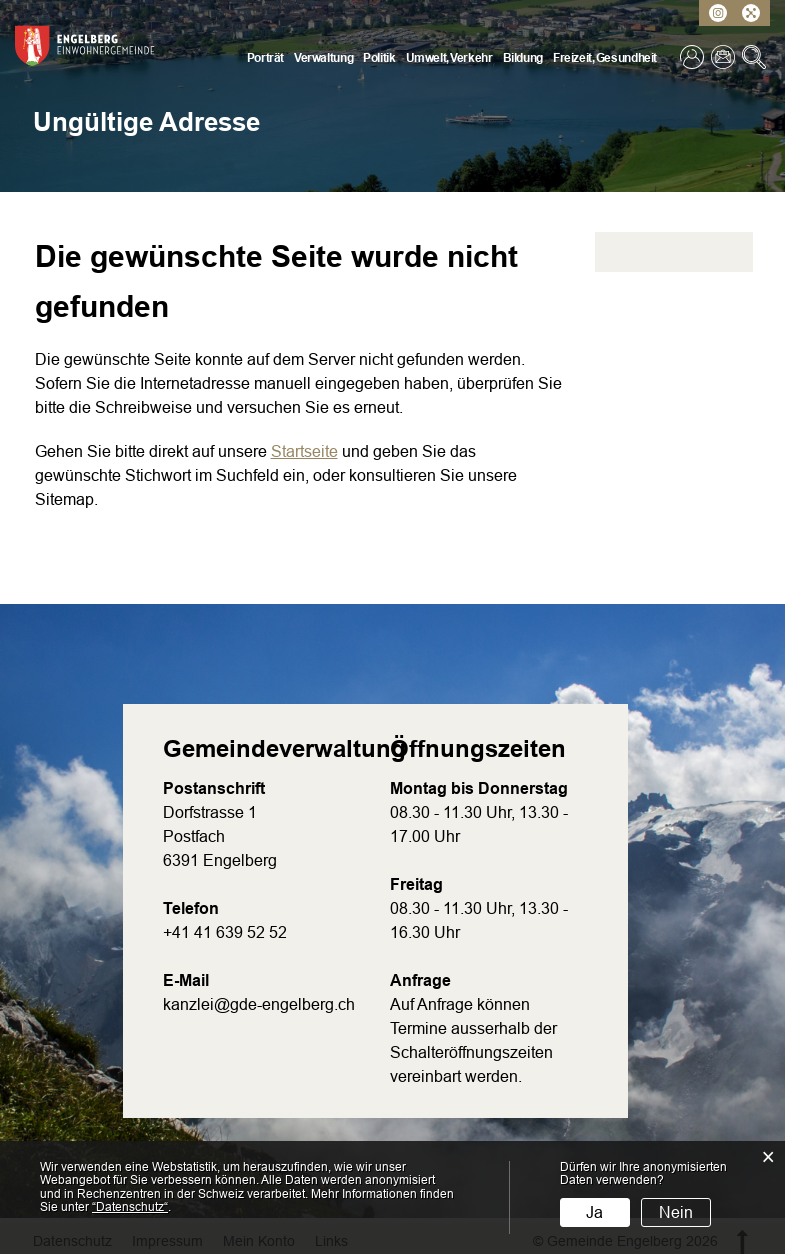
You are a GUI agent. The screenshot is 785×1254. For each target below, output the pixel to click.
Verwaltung (323, 58)
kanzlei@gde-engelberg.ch (259, 1004)
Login (694, 57)
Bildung (523, 58)
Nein (676, 1212)
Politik (379, 58)
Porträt (265, 58)
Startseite (304, 451)
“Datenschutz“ (130, 1207)
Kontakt (725, 57)
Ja (594, 1212)
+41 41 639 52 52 (225, 932)
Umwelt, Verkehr (449, 58)
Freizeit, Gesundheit (605, 58)
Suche (756, 57)
